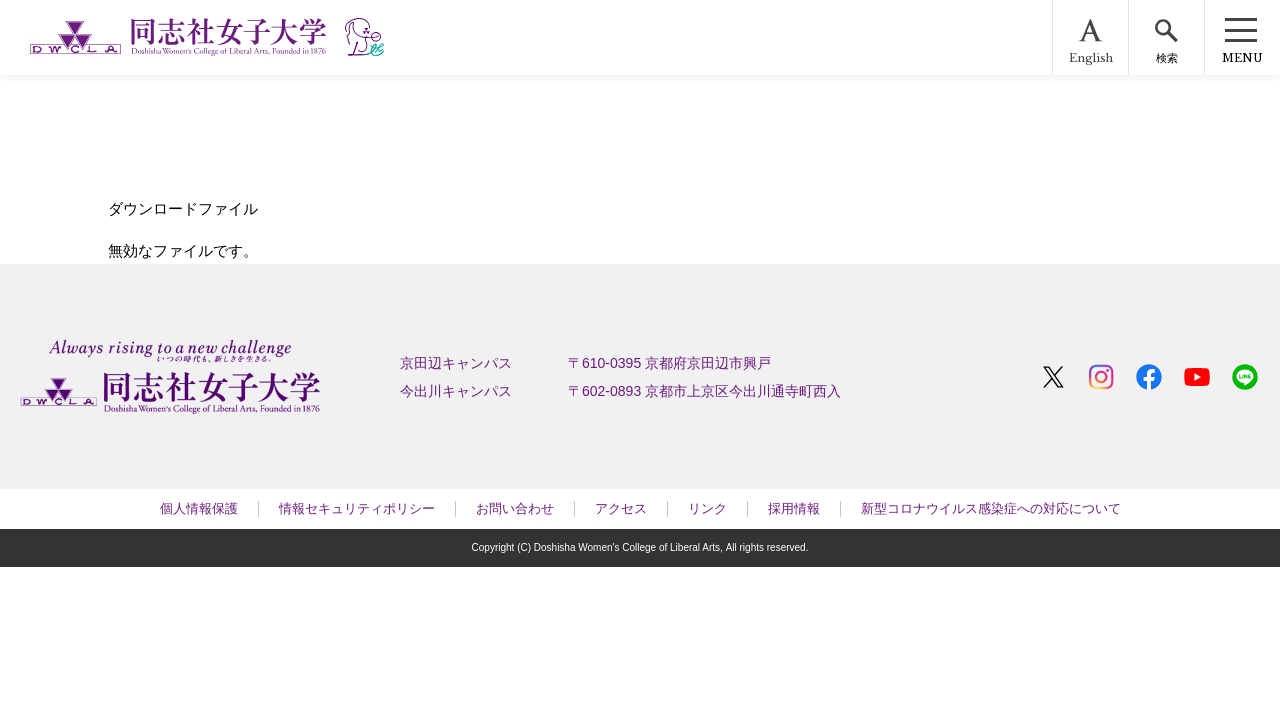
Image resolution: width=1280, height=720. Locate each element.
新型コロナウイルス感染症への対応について (991, 508)
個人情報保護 (199, 508)
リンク (707, 508)
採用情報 (794, 508)
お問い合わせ (515, 508)
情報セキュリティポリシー (357, 508)
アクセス (621, 508)
